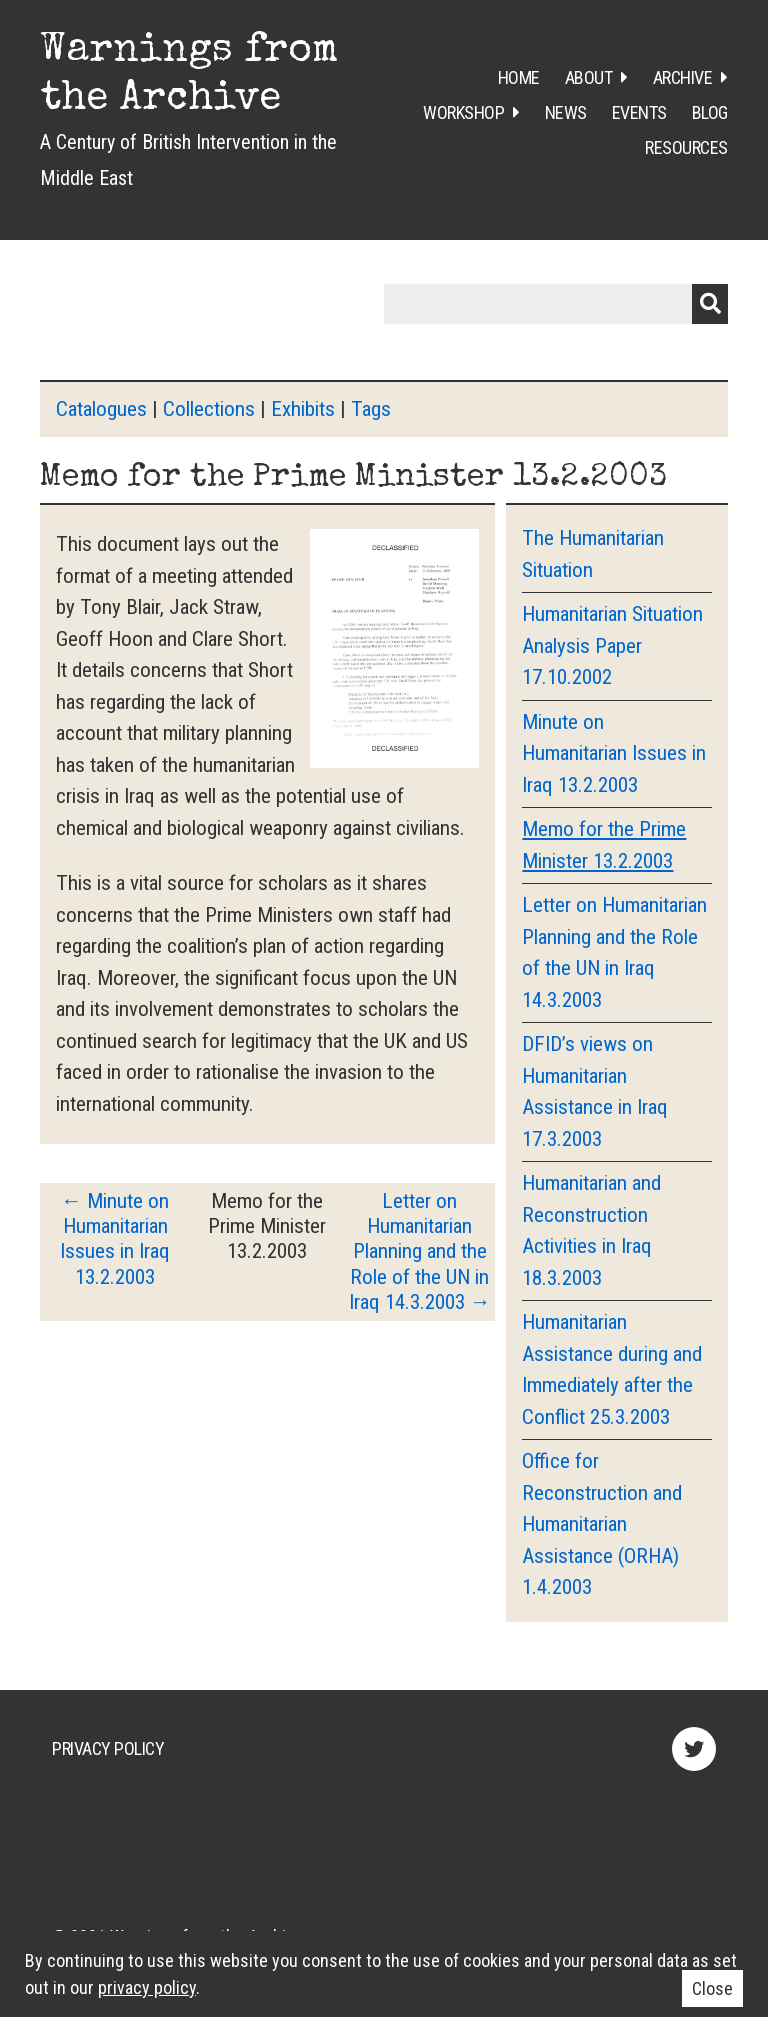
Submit (710, 304)
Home (519, 77)
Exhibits (303, 409)
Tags (371, 409)
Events (639, 112)
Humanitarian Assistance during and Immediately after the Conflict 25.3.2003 (612, 1369)
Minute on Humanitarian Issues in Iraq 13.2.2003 (614, 753)
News (566, 112)
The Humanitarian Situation (593, 554)
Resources (686, 147)
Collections (209, 409)
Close (712, 1988)
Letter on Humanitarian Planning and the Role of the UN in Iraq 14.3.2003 (614, 952)
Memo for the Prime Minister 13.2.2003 (604, 845)
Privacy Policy (108, 1748)
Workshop (463, 112)
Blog (710, 112)
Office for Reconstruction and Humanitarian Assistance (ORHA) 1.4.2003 (602, 1524)
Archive (683, 77)
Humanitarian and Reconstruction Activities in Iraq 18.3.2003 (591, 1230)
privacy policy (147, 1987)
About (589, 77)
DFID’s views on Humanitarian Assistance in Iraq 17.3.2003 (595, 1091)
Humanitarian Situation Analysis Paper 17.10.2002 (612, 645)
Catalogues (101, 409)
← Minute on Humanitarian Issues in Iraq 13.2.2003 (115, 1239)
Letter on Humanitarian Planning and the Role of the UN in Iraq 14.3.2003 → (420, 1251)
